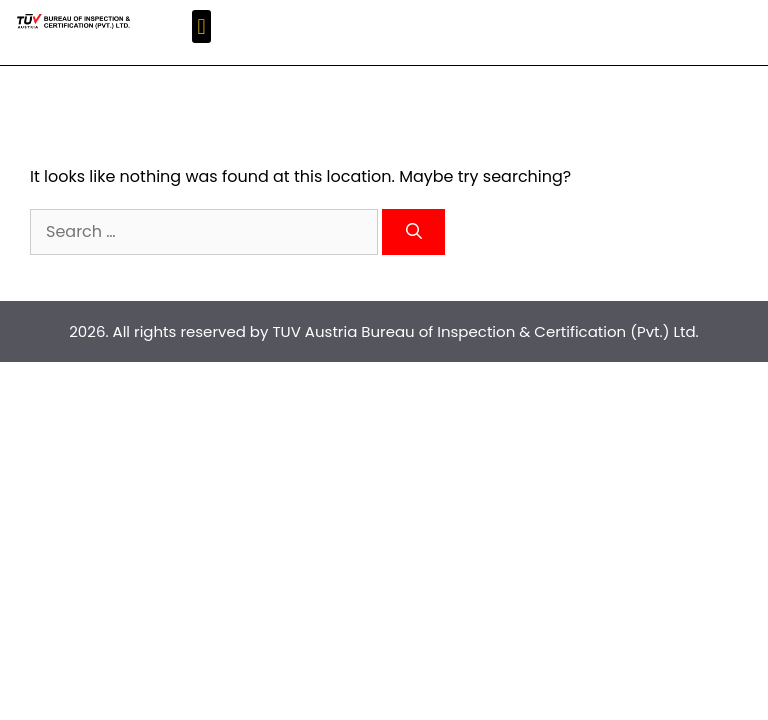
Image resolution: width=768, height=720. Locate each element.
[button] (201, 26)
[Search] (413, 232)
